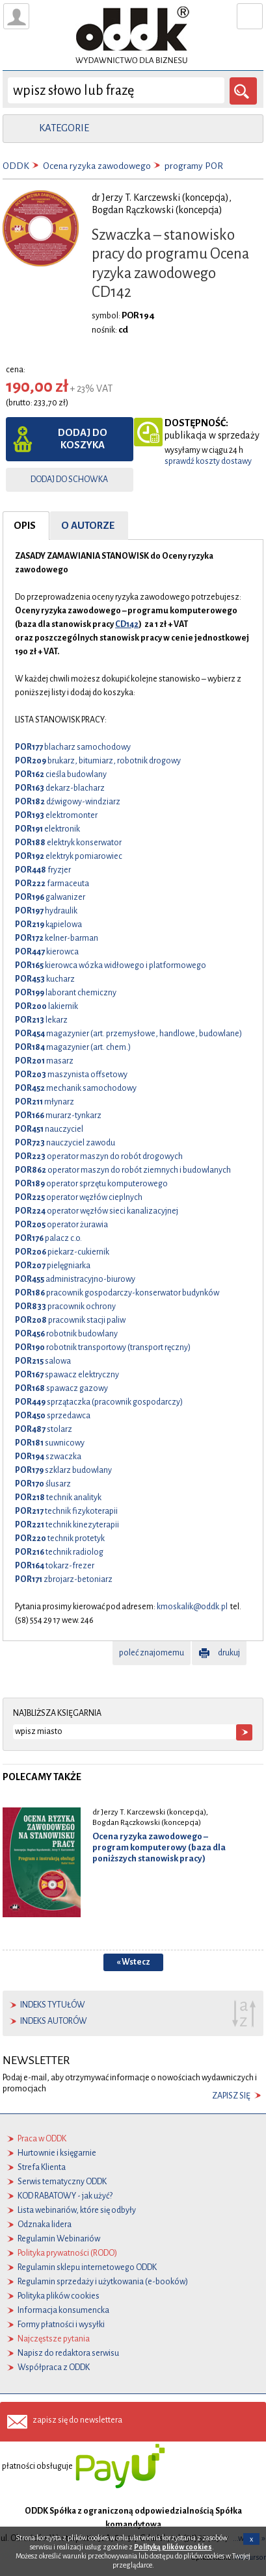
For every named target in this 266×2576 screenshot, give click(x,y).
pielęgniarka (52, 1265)
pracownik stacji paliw (70, 1320)
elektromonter (56, 815)
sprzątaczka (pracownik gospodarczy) (99, 1402)
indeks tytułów (52, 2004)
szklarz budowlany (63, 1470)
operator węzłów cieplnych (78, 1197)
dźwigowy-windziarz (67, 801)
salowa (43, 1361)
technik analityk (58, 1497)
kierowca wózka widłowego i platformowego (110, 965)
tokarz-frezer (54, 1565)
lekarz (41, 1020)
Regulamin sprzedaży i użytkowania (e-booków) (103, 2281)
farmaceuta (52, 883)
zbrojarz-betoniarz (64, 1579)
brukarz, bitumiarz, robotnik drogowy (98, 760)
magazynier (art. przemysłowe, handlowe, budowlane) (128, 1033)
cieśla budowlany (61, 774)
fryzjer (43, 869)
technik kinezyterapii (67, 1524)
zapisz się (231, 2095)
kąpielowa (48, 924)
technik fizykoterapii (66, 1511)
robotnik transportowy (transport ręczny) (103, 1347)
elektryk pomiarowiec (68, 856)
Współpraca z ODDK (54, 2367)
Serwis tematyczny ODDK (62, 2181)
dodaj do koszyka (82, 438)
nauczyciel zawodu (65, 1142)
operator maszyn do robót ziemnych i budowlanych (123, 1170)
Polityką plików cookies (173, 2547)
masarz (44, 1060)
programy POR (194, 166)
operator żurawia (61, 1224)
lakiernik (46, 1006)
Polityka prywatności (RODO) (67, 2253)
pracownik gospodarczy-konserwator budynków (117, 1292)
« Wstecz (133, 1962)
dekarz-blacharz (60, 788)
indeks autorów (53, 2021)
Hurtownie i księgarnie (57, 2153)
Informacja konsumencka (63, 2310)
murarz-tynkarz (58, 1115)
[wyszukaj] (116, 90)
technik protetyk (60, 1538)
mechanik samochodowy (76, 1088)
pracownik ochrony (65, 1306)
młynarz (44, 1101)
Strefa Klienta (42, 2167)
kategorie (64, 128)
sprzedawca (52, 1415)
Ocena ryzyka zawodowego (97, 166)
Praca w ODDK (42, 2138)
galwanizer (50, 897)
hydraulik (46, 910)
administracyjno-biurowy (75, 1279)
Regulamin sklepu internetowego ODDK (87, 2267)
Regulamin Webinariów (59, 2238)
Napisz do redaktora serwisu (68, 2353)
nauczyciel (49, 1129)
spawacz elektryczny (67, 1374)
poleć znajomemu (151, 1652)
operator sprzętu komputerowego (91, 1183)
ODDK (16, 166)
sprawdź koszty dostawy (208, 461)
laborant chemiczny (65, 992)
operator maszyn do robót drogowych (99, 1156)
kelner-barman (56, 938)
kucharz (45, 979)
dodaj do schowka (69, 479)
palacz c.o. (48, 1238)
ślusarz (43, 1483)
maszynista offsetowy (71, 1074)
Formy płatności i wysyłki (61, 2324)
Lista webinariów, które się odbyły (77, 2210)
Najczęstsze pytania (54, 2338)
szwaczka (48, 1456)
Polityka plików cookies (59, 2296)
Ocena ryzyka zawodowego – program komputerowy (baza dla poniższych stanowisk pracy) (159, 1847)
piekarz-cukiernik (62, 1251)
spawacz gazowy (61, 1388)
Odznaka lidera (45, 2224)
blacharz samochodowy (73, 747)
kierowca (47, 951)
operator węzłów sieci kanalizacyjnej (96, 1211)
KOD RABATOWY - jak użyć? (65, 2195)
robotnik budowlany (66, 1333)
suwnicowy (50, 1442)
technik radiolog (59, 1552)
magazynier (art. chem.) (73, 1047)
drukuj (229, 1652)
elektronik (47, 829)
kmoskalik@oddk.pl (192, 1606)
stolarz (43, 1429)
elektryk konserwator (68, 842)
